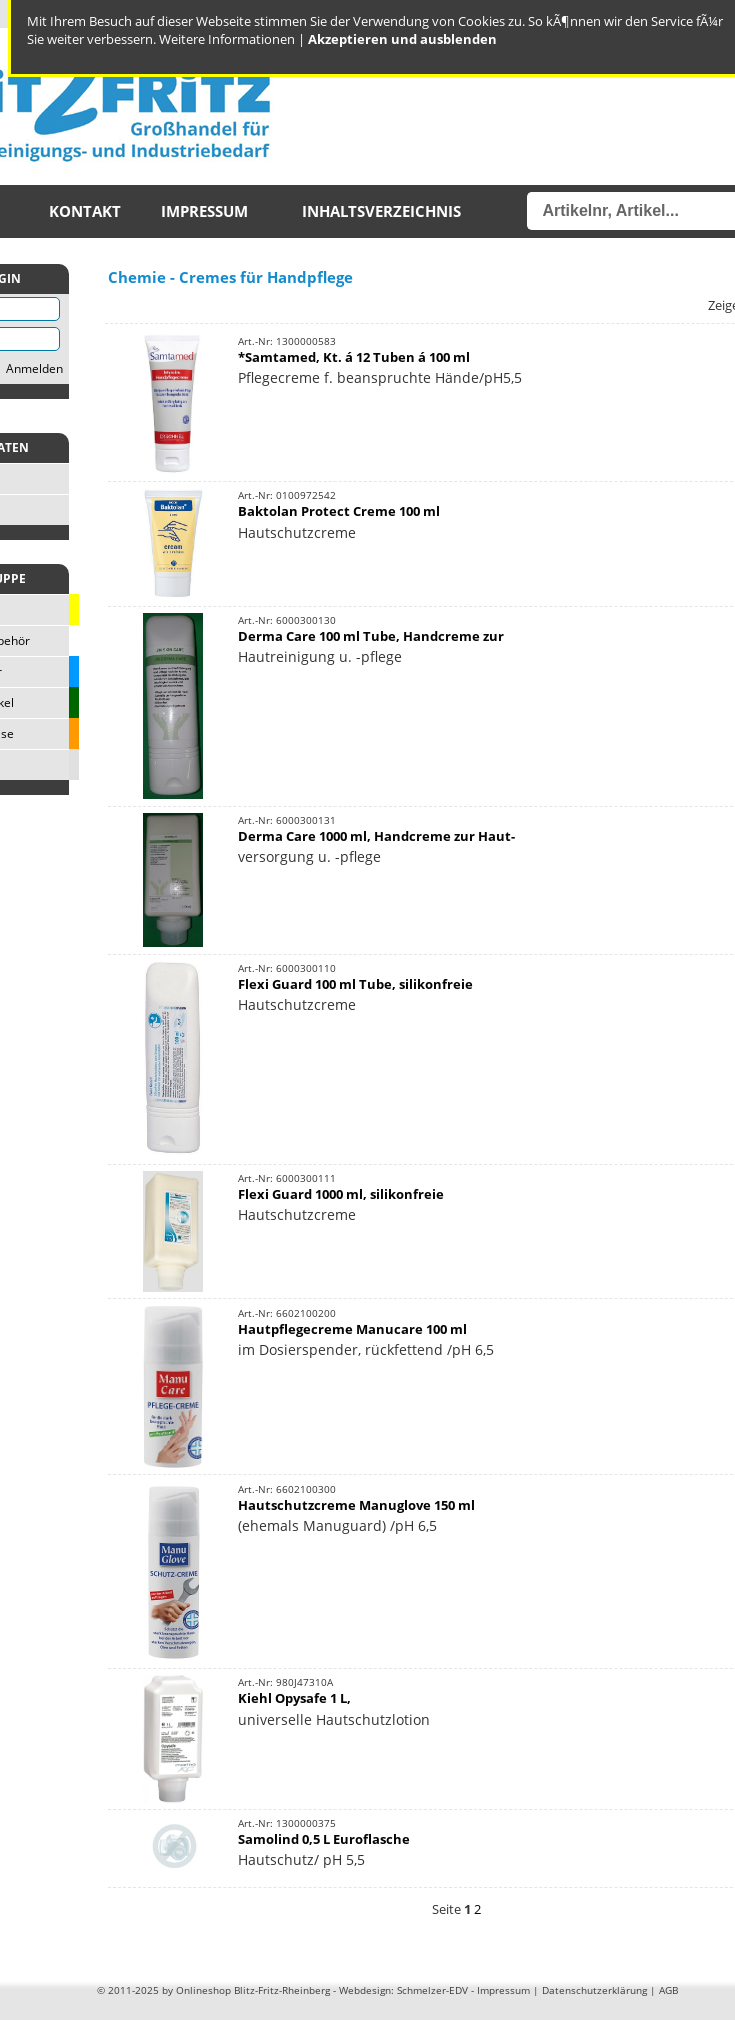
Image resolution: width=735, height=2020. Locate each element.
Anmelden (34, 368)
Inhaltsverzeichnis (381, 211)
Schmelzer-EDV (432, 1990)
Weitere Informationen (227, 39)
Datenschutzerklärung (594, 1990)
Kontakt (85, 211)
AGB (668, 1990)
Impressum (204, 211)
